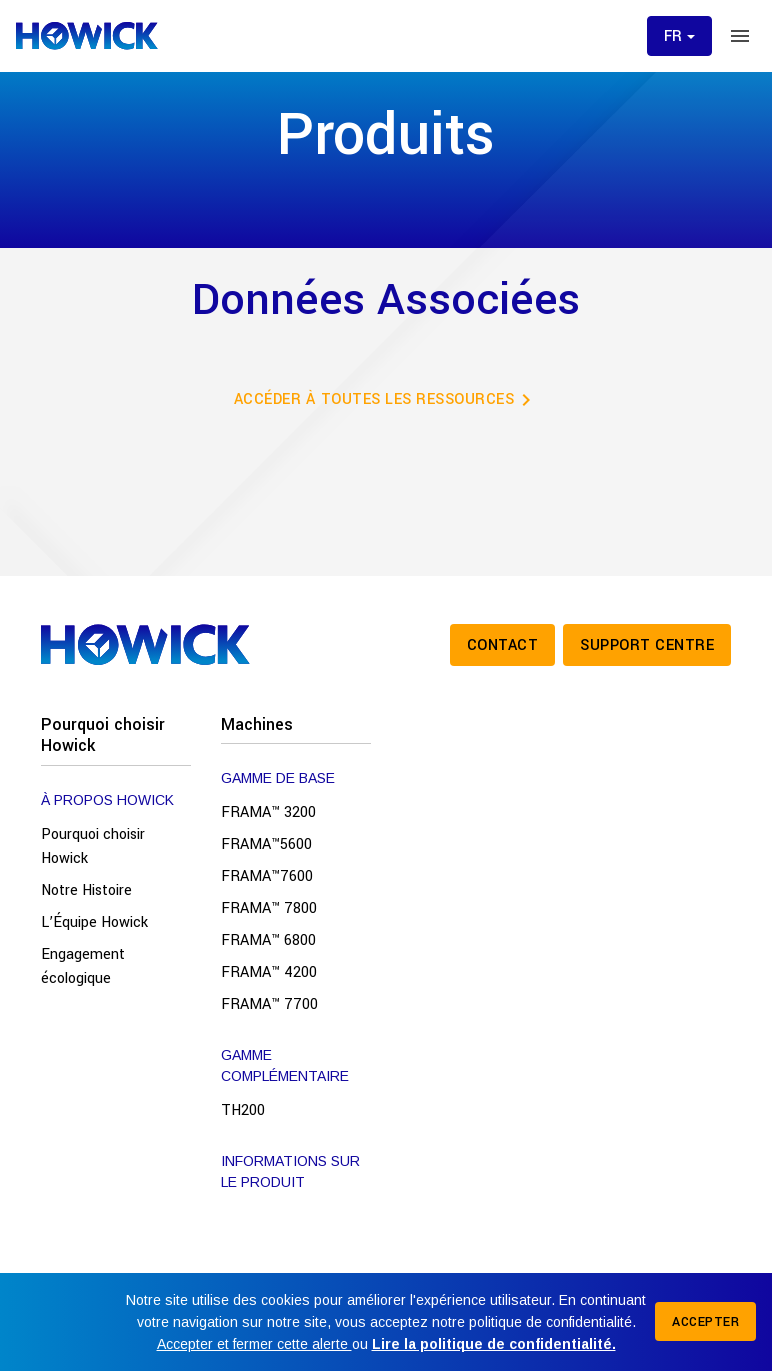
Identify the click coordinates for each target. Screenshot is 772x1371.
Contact (503, 645)
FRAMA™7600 (267, 876)
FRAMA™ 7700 (269, 1004)
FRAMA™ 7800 (269, 908)
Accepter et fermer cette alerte (254, 1344)
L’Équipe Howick (94, 922)
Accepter (705, 1322)
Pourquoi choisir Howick (103, 735)
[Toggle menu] (740, 36)
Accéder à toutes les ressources (386, 400)
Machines (257, 724)
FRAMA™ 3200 (268, 812)
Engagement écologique (83, 966)
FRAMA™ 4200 (269, 972)
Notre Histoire (86, 890)
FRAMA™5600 (266, 844)
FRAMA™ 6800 (268, 940)
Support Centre (647, 645)
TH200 (243, 1110)
